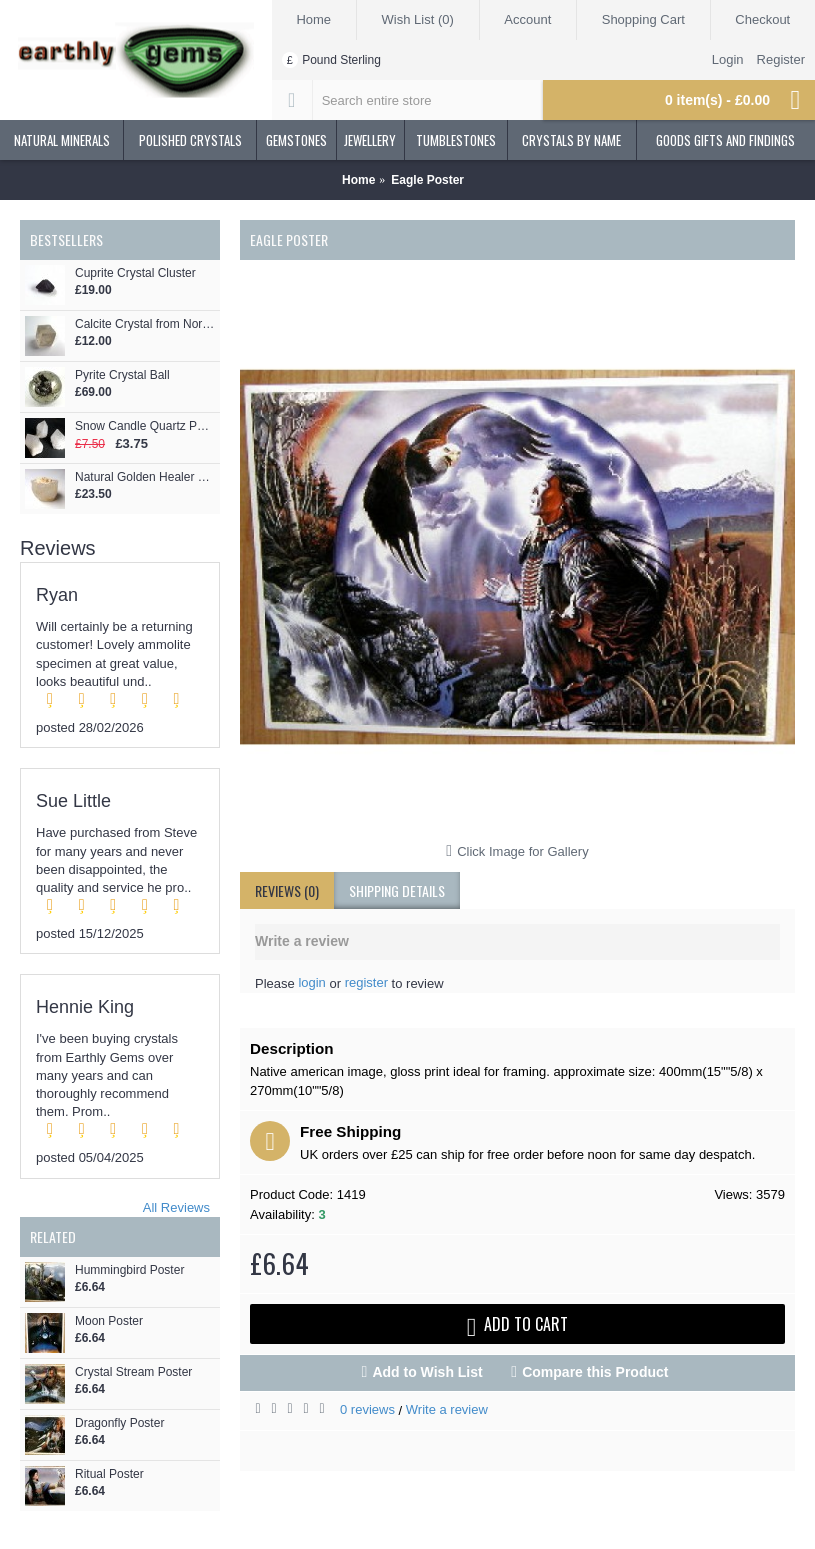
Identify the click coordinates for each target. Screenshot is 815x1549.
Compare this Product (595, 1372)
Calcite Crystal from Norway (145, 324)
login (311, 982)
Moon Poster (109, 1321)
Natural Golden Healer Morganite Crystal (145, 477)
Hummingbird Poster (129, 1270)
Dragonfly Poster (119, 1423)
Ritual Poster (109, 1474)
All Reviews (176, 1207)
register (366, 982)
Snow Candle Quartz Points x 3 (145, 426)
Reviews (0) (287, 890)
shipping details (397, 890)
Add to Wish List (427, 1372)
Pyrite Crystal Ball (122, 375)
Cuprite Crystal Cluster (135, 273)
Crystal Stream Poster (133, 1372)
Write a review (447, 1409)
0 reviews (367, 1409)
